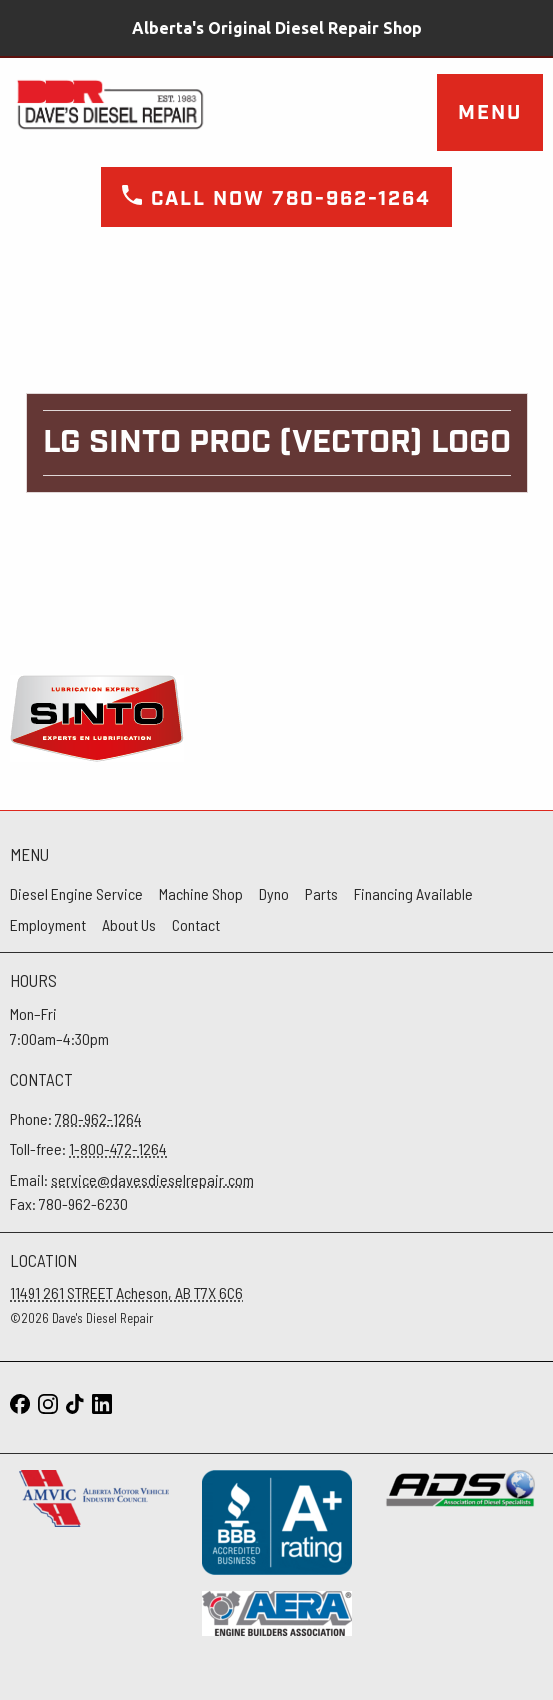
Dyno (274, 893)
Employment (48, 924)
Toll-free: (88, 1148)
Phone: (76, 1118)
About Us (129, 924)
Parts (321, 893)
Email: (132, 1179)
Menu (490, 113)
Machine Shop (201, 893)
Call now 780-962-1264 (276, 199)
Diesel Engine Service (76, 893)
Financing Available (413, 893)
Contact (196, 924)
